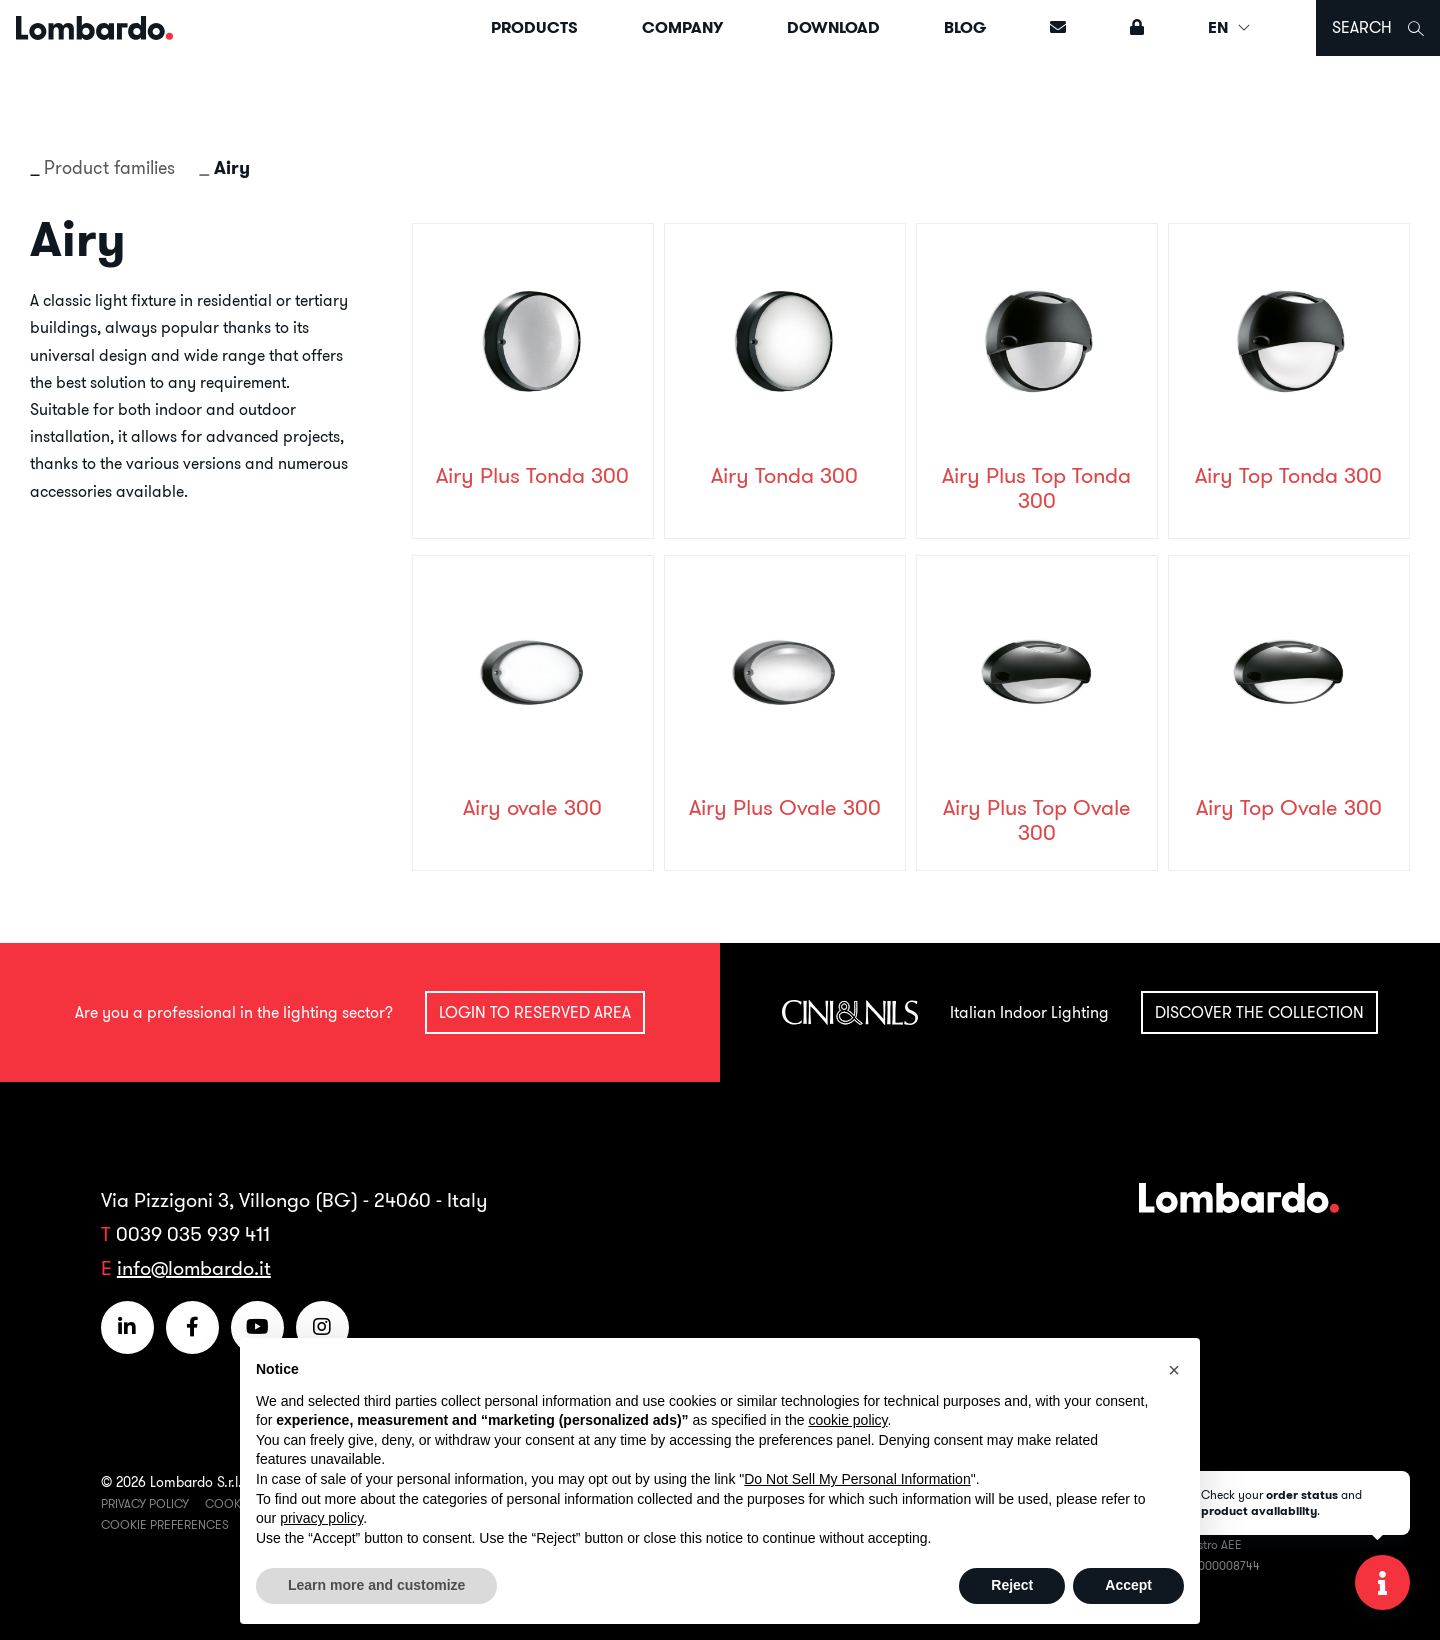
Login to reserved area (535, 1012)
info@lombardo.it (194, 1267)
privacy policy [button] (321, 1518)
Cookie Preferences (165, 1524)
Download (833, 27)
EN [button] (1230, 27)
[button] (1174, 1370)
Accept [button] (1128, 1585)
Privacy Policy (145, 1503)
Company (682, 27)
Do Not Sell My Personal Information (857, 1479)
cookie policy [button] (847, 1420)
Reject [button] (1012, 1585)
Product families (109, 167)
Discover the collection (1259, 1012)
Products (534, 27)
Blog (965, 27)
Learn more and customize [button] (376, 1585)
